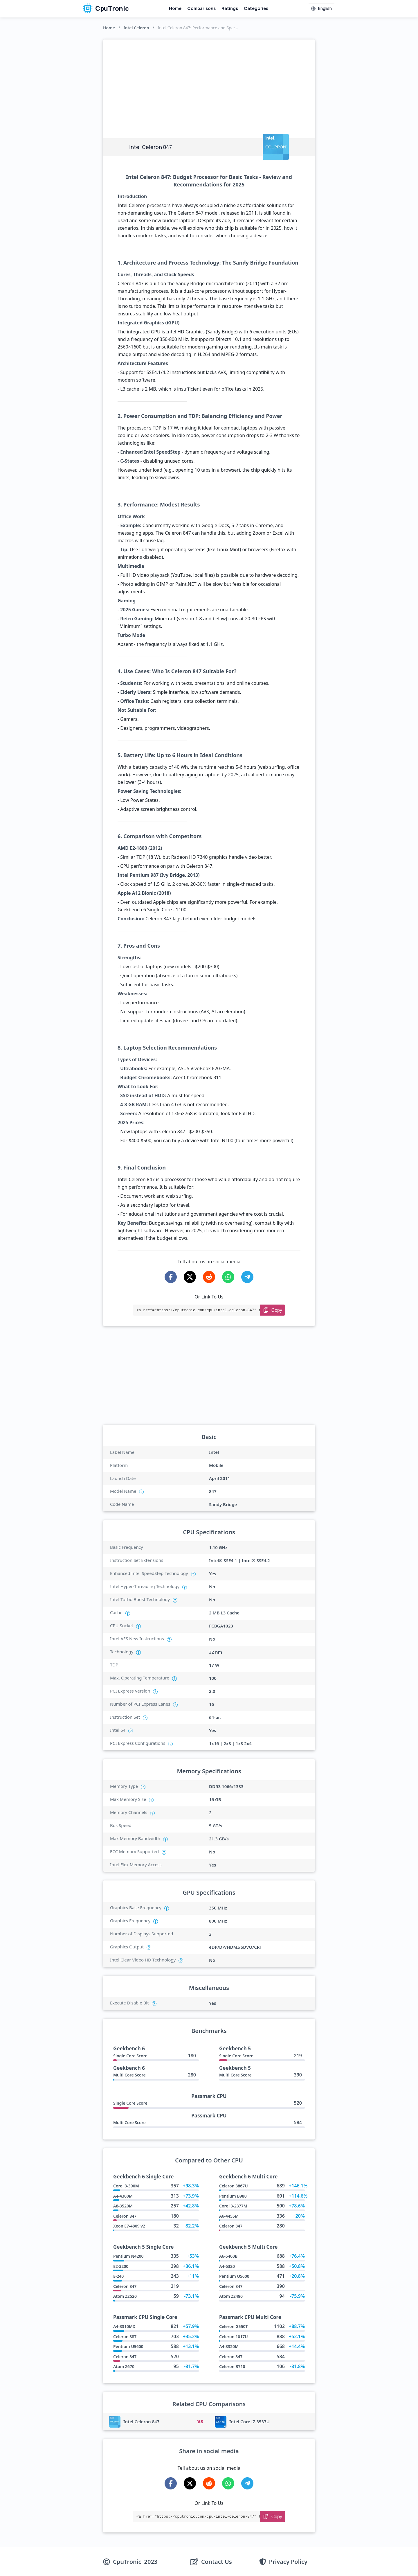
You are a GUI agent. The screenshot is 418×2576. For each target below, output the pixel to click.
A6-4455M (229, 2216)
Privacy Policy (288, 2561)
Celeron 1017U (233, 2336)
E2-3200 (120, 2266)
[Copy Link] (272, 1310)
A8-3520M (123, 2206)
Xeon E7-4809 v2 (129, 2226)
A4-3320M (229, 2346)
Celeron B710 (232, 2366)
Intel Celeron (136, 27)
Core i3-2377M (233, 2206)
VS (200, 2421)
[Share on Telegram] (247, 1277)
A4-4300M (123, 2196)
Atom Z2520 (125, 2296)
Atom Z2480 (231, 2296)
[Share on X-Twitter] (190, 1277)
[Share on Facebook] (171, 1277)
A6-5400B (228, 2256)
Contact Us (216, 2561)
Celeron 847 (124, 2216)
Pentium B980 (233, 2196)
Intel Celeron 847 (141, 2421)
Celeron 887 (124, 2336)
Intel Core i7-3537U (249, 2421)
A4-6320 (227, 2266)
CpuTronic (106, 8)
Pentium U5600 (234, 2276)
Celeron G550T (233, 2326)
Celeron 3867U (233, 2186)
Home (175, 8)
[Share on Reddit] (209, 1277)
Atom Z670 (123, 2366)
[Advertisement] (209, 83)
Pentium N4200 (128, 2256)
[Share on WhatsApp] (228, 1277)
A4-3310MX (124, 2326)
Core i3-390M (126, 2186)
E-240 (118, 2276)
